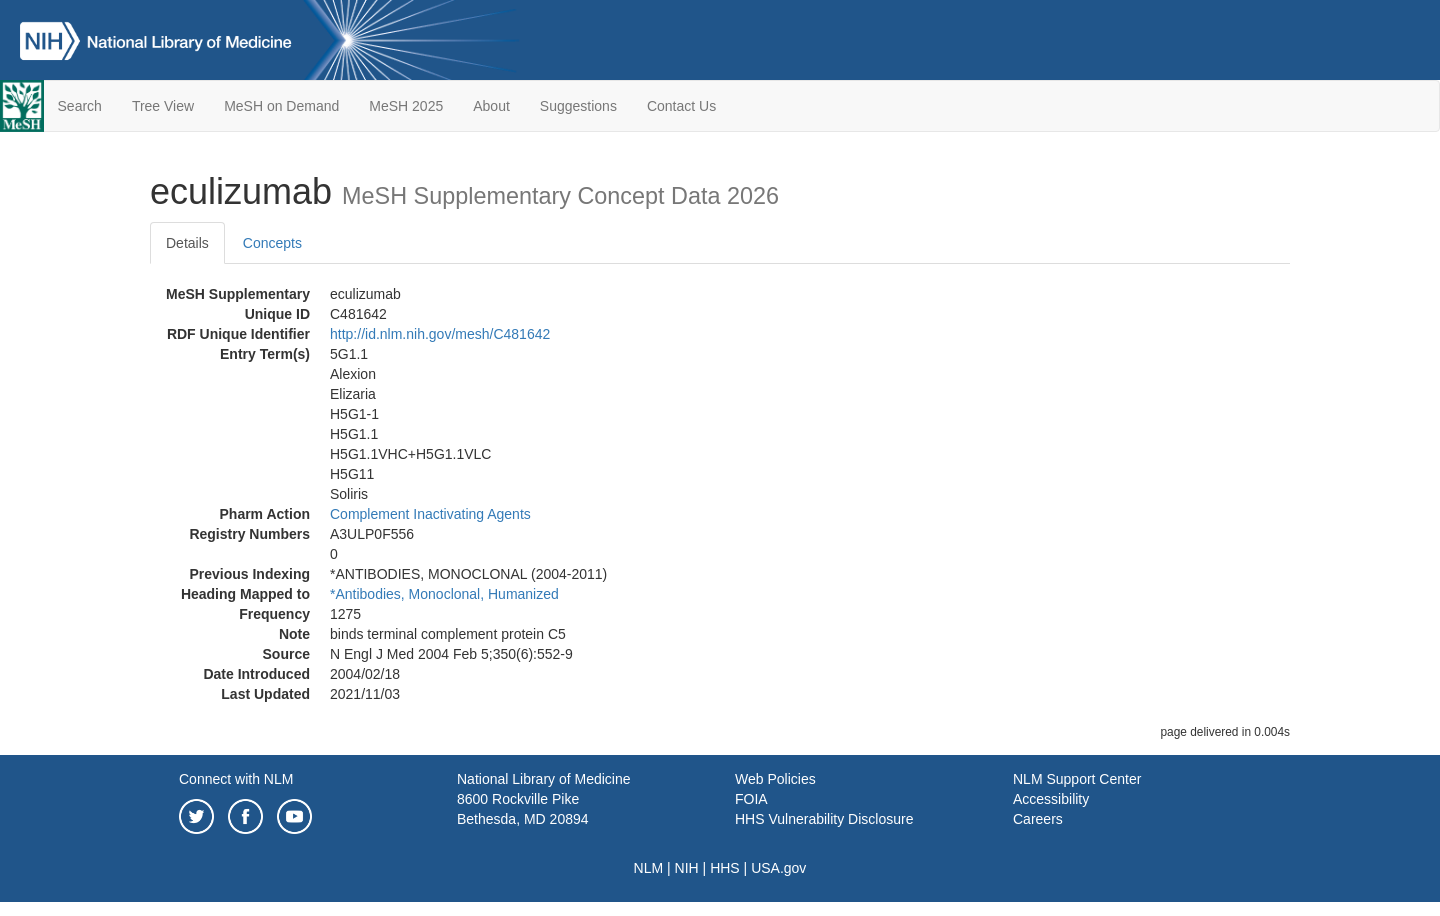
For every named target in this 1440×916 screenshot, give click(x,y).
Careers (1038, 819)
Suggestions (578, 106)
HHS (725, 868)
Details (187, 243)
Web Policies (775, 779)
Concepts (272, 243)
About (491, 106)
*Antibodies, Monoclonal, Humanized (444, 594)
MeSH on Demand (281, 106)
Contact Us (681, 106)
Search (80, 106)
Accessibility (1051, 799)
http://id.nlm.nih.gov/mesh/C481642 (440, 334)
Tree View (163, 106)
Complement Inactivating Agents (430, 514)
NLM (649, 868)
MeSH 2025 (406, 106)
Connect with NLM (236, 779)
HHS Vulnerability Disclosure (824, 819)
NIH (687, 868)
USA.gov (778, 868)
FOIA (751, 799)
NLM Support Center (1077, 779)
